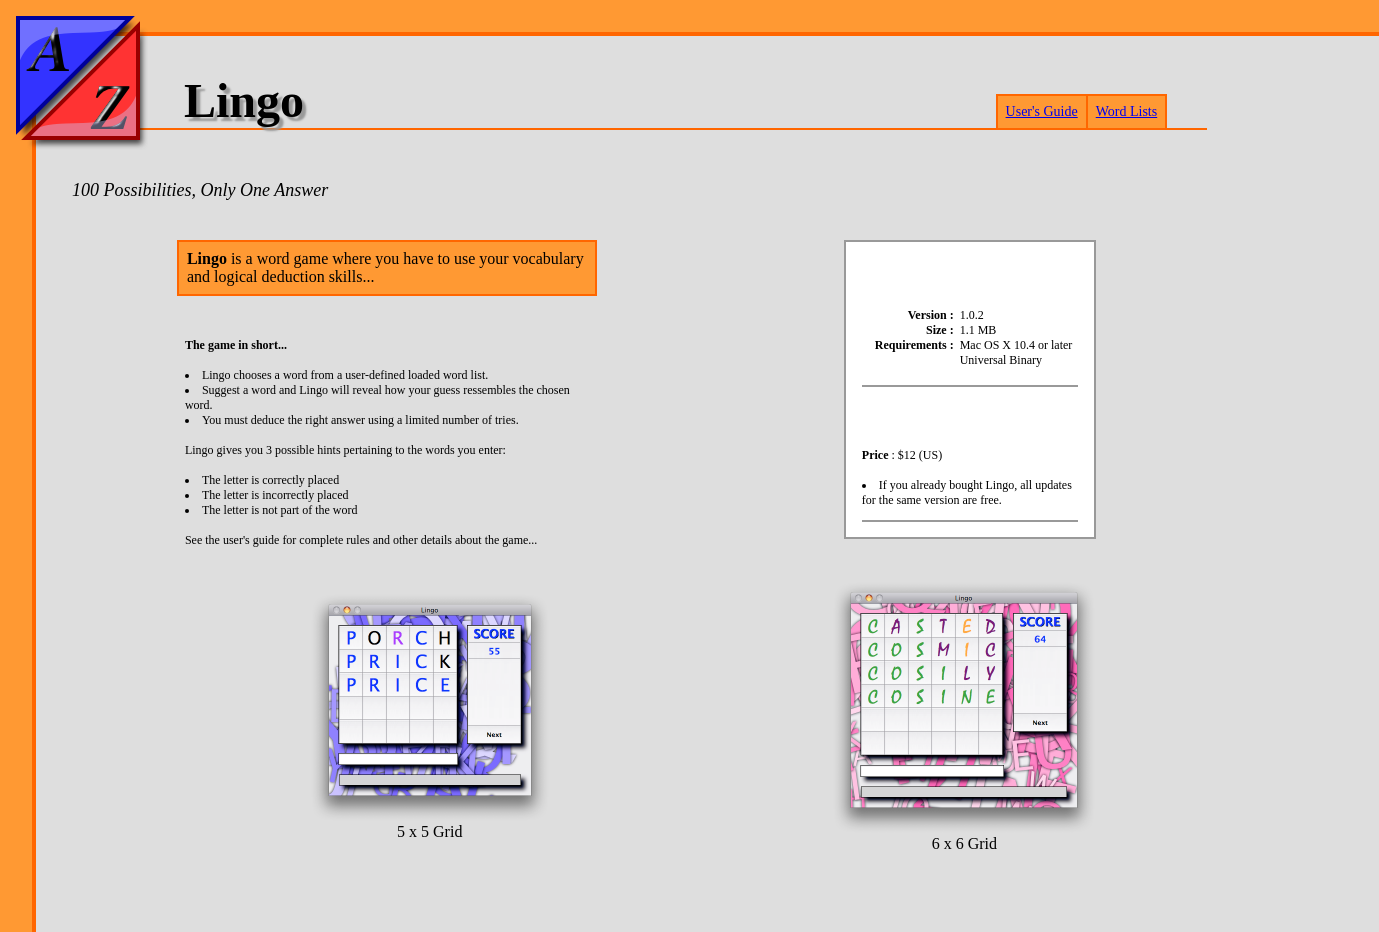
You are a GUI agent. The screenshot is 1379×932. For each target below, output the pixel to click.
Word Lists (1126, 111)
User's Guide (1042, 111)
